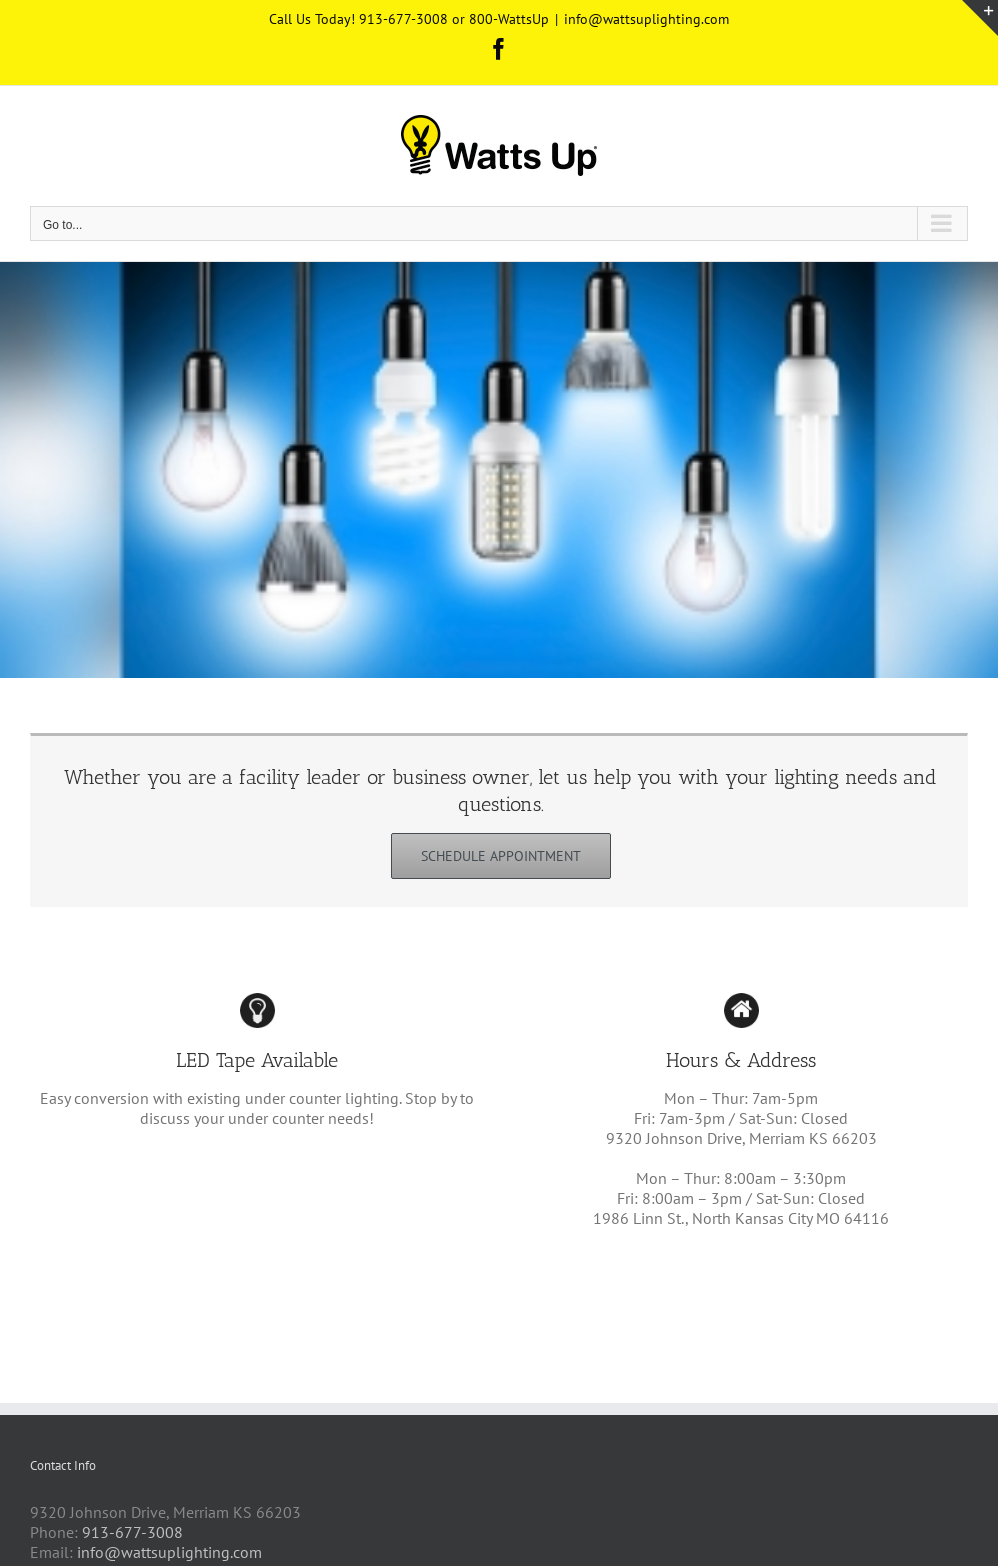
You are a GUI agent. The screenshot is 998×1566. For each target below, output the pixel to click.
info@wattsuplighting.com (646, 19)
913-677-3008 (132, 1532)
